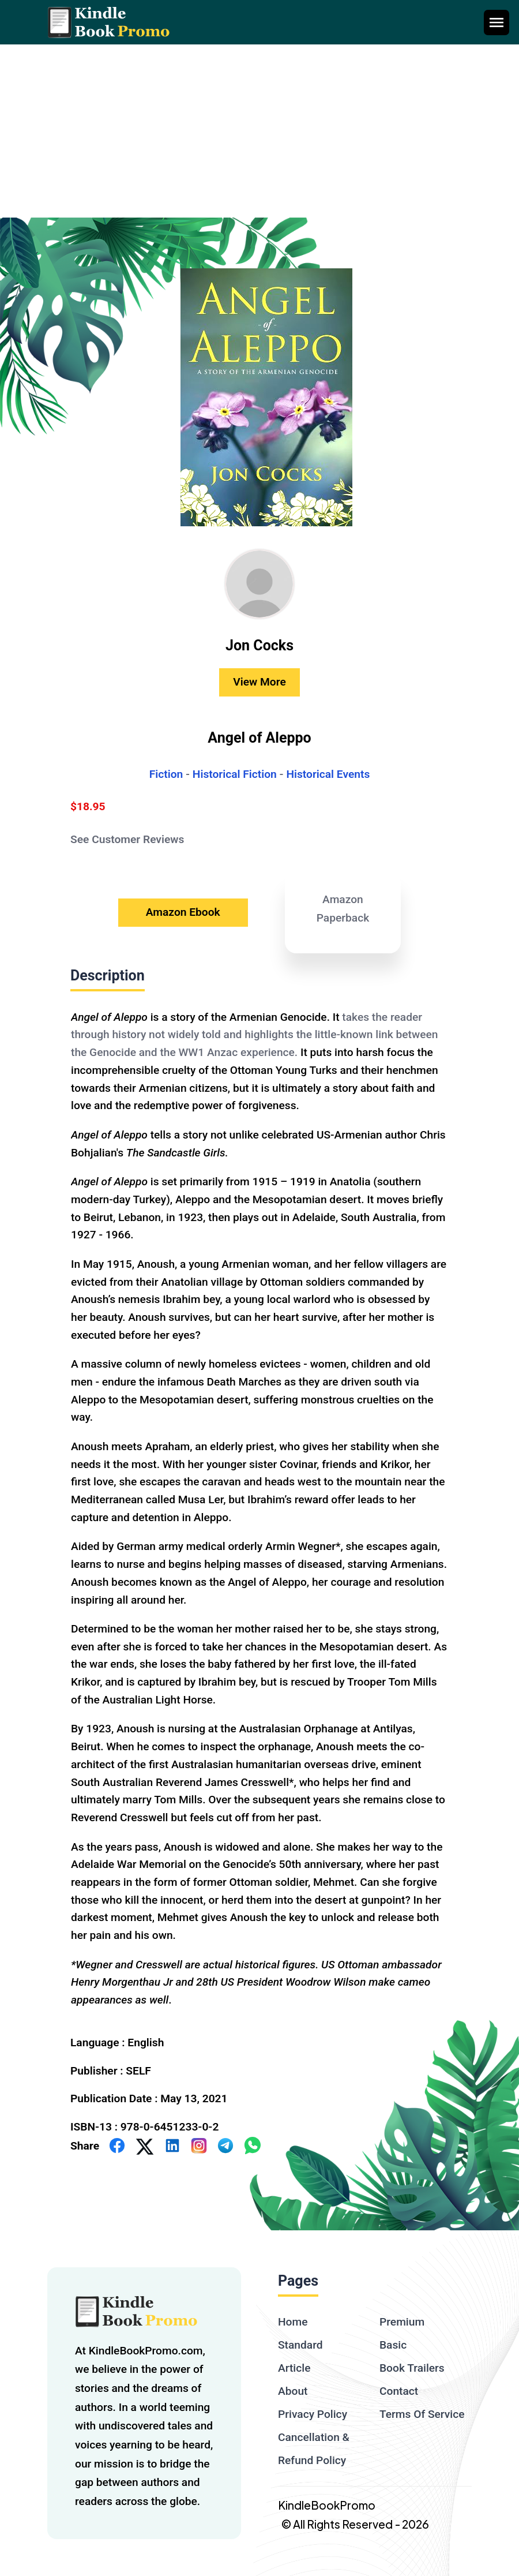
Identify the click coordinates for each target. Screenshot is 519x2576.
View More (259, 681)
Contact (398, 2391)
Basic (393, 2345)
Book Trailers (412, 2368)
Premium (401, 2321)
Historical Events (328, 774)
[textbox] (259, 1508)
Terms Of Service (422, 2414)
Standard (300, 2345)
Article (294, 2368)
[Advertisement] (259, 131)
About (292, 2391)
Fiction (166, 774)
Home (293, 2321)
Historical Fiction (235, 774)
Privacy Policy (312, 2414)
